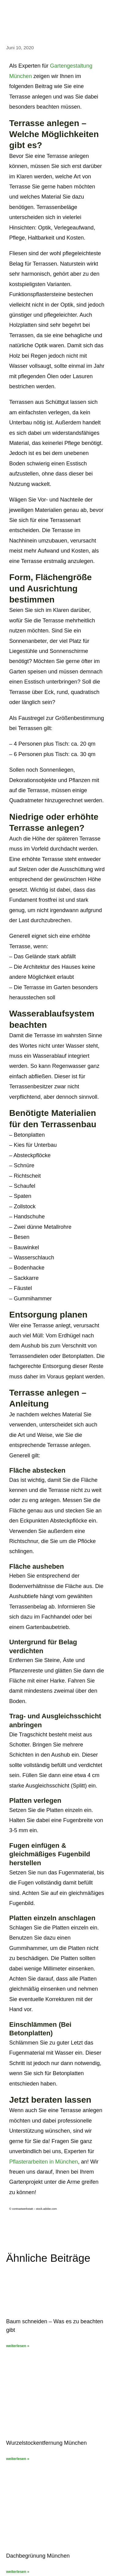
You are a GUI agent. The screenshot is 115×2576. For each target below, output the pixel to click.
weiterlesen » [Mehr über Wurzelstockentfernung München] (17, 2459)
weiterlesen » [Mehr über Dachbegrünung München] (17, 2572)
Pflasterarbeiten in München (43, 2162)
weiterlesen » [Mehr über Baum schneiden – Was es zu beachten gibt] (17, 2346)
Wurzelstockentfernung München (46, 2443)
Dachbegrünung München (38, 2556)
